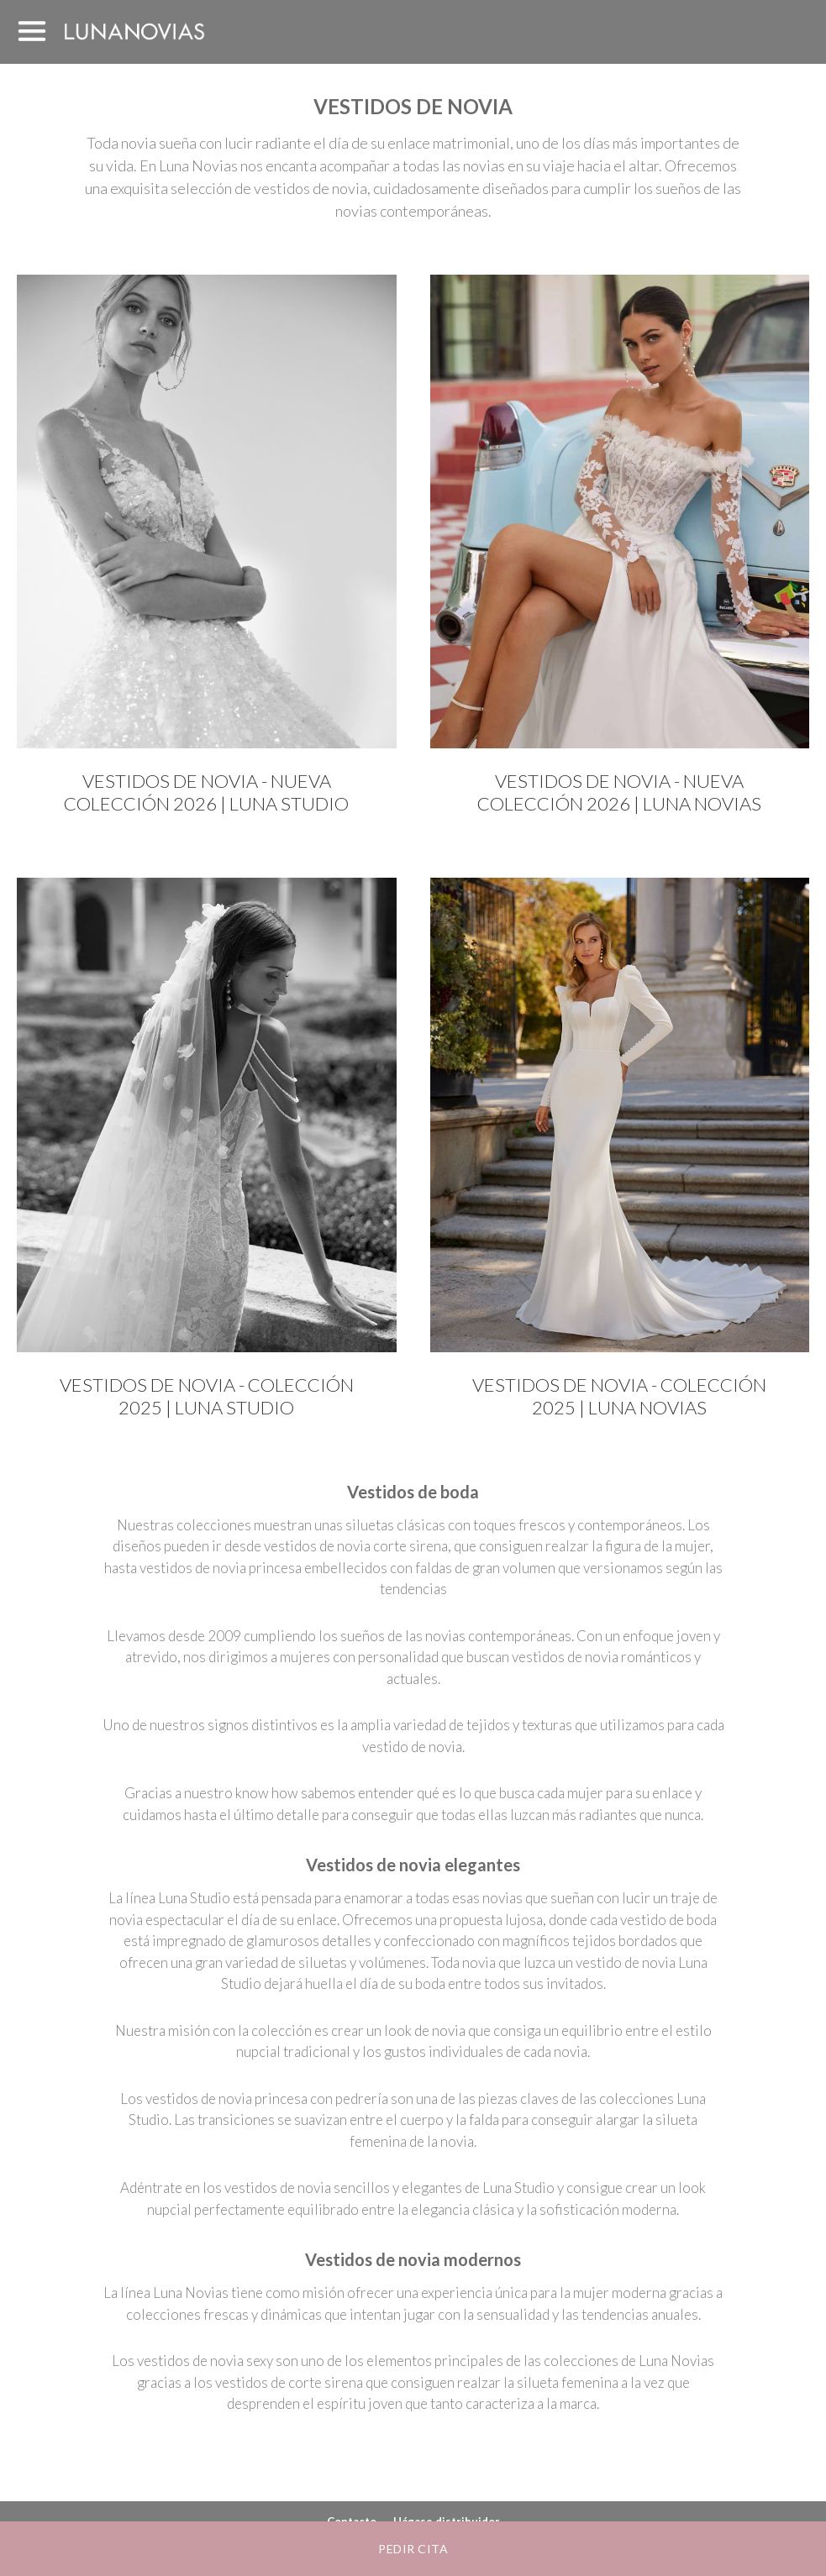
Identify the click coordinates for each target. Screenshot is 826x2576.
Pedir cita (413, 2549)
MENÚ (32, 32)
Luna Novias (134, 31)
